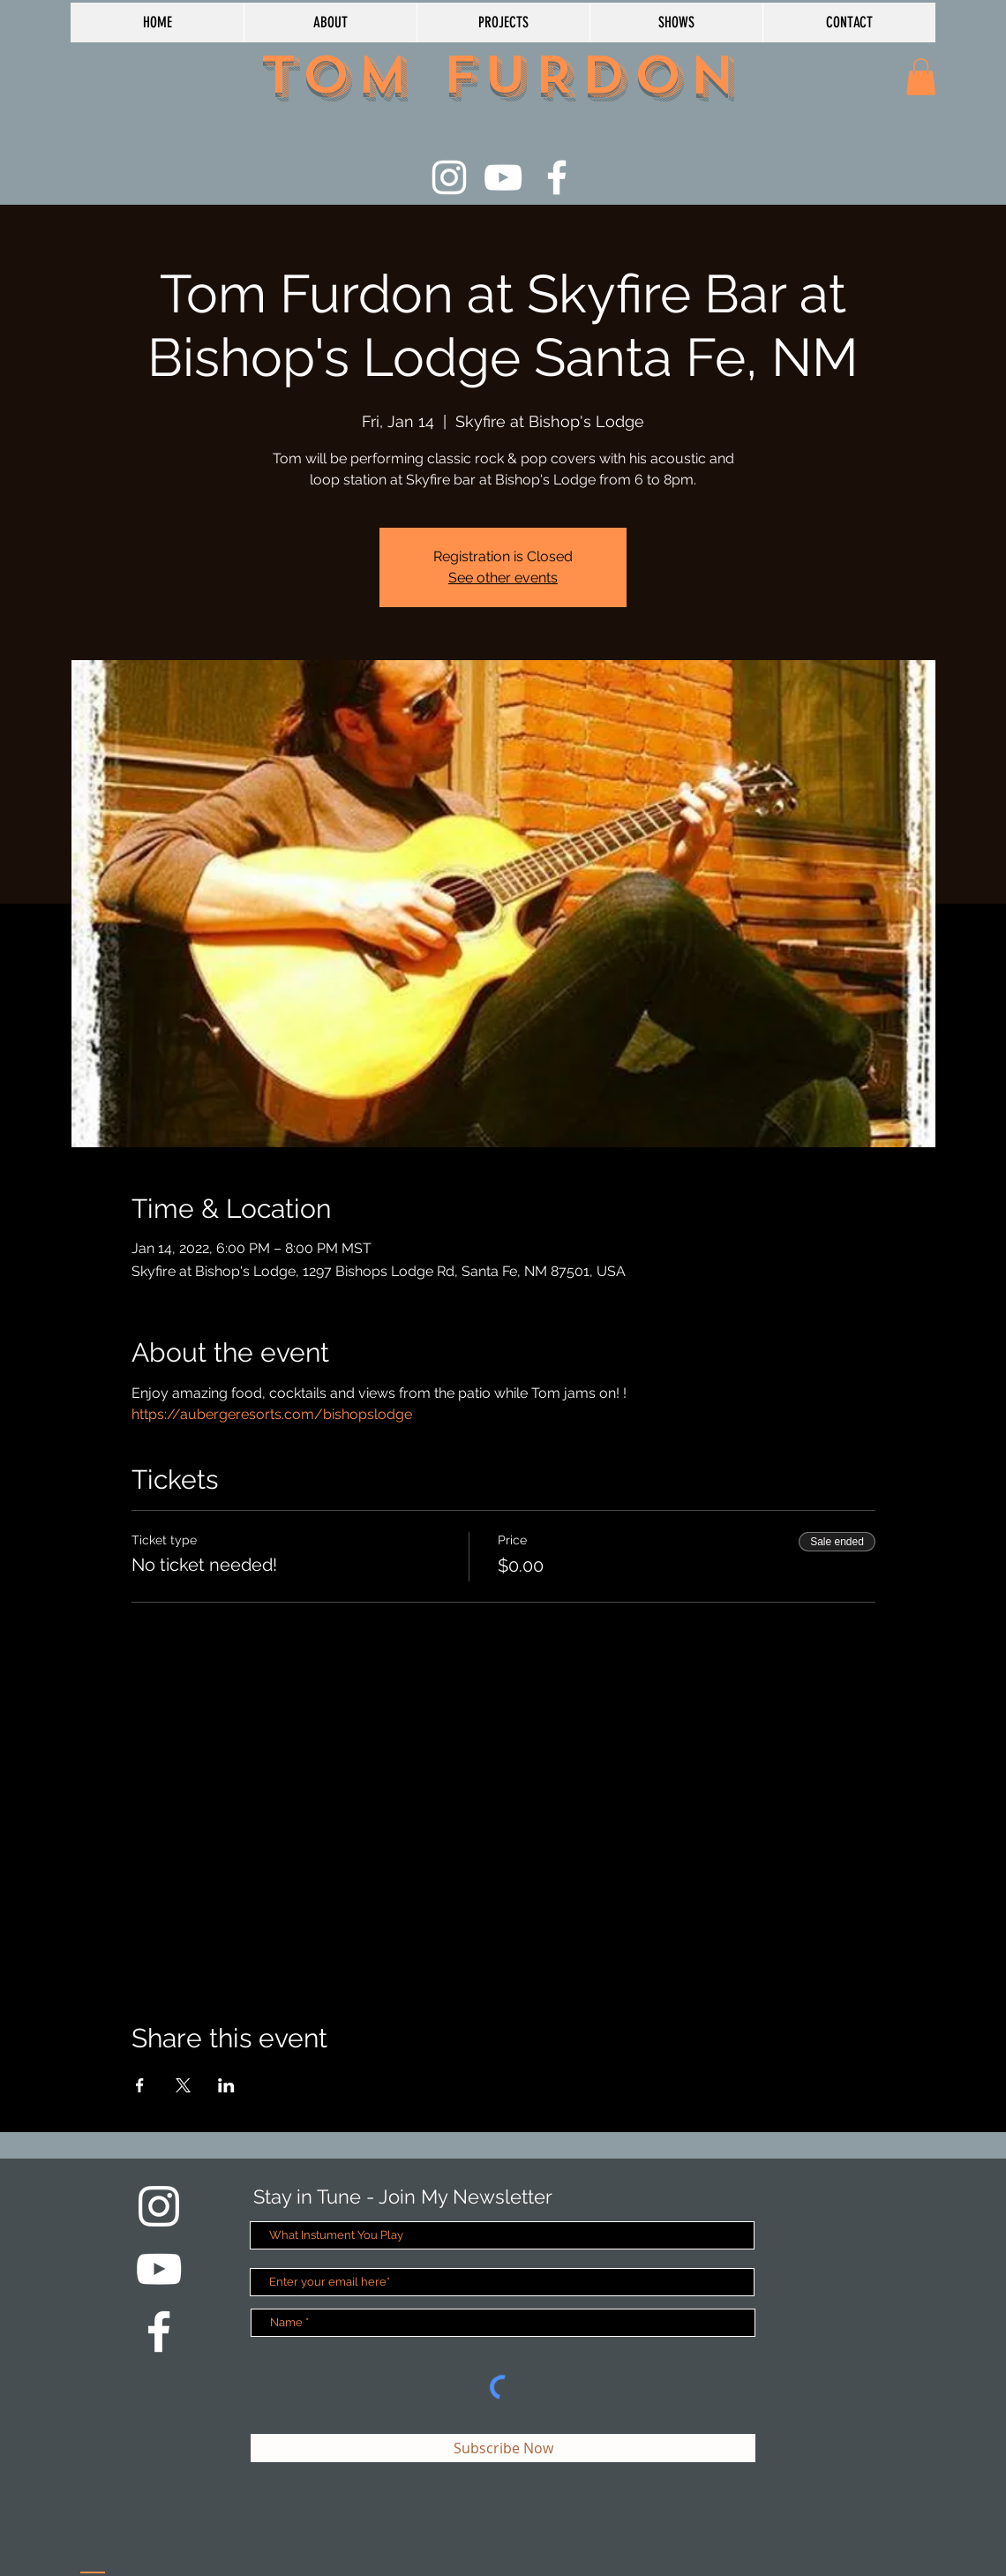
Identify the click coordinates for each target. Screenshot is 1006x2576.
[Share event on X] (183, 2085)
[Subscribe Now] (503, 2448)
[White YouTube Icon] (503, 177)
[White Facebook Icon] (557, 177)
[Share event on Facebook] (139, 2085)
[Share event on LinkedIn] (226, 2085)
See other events (503, 577)
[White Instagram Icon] (449, 177)
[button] (920, 76)
